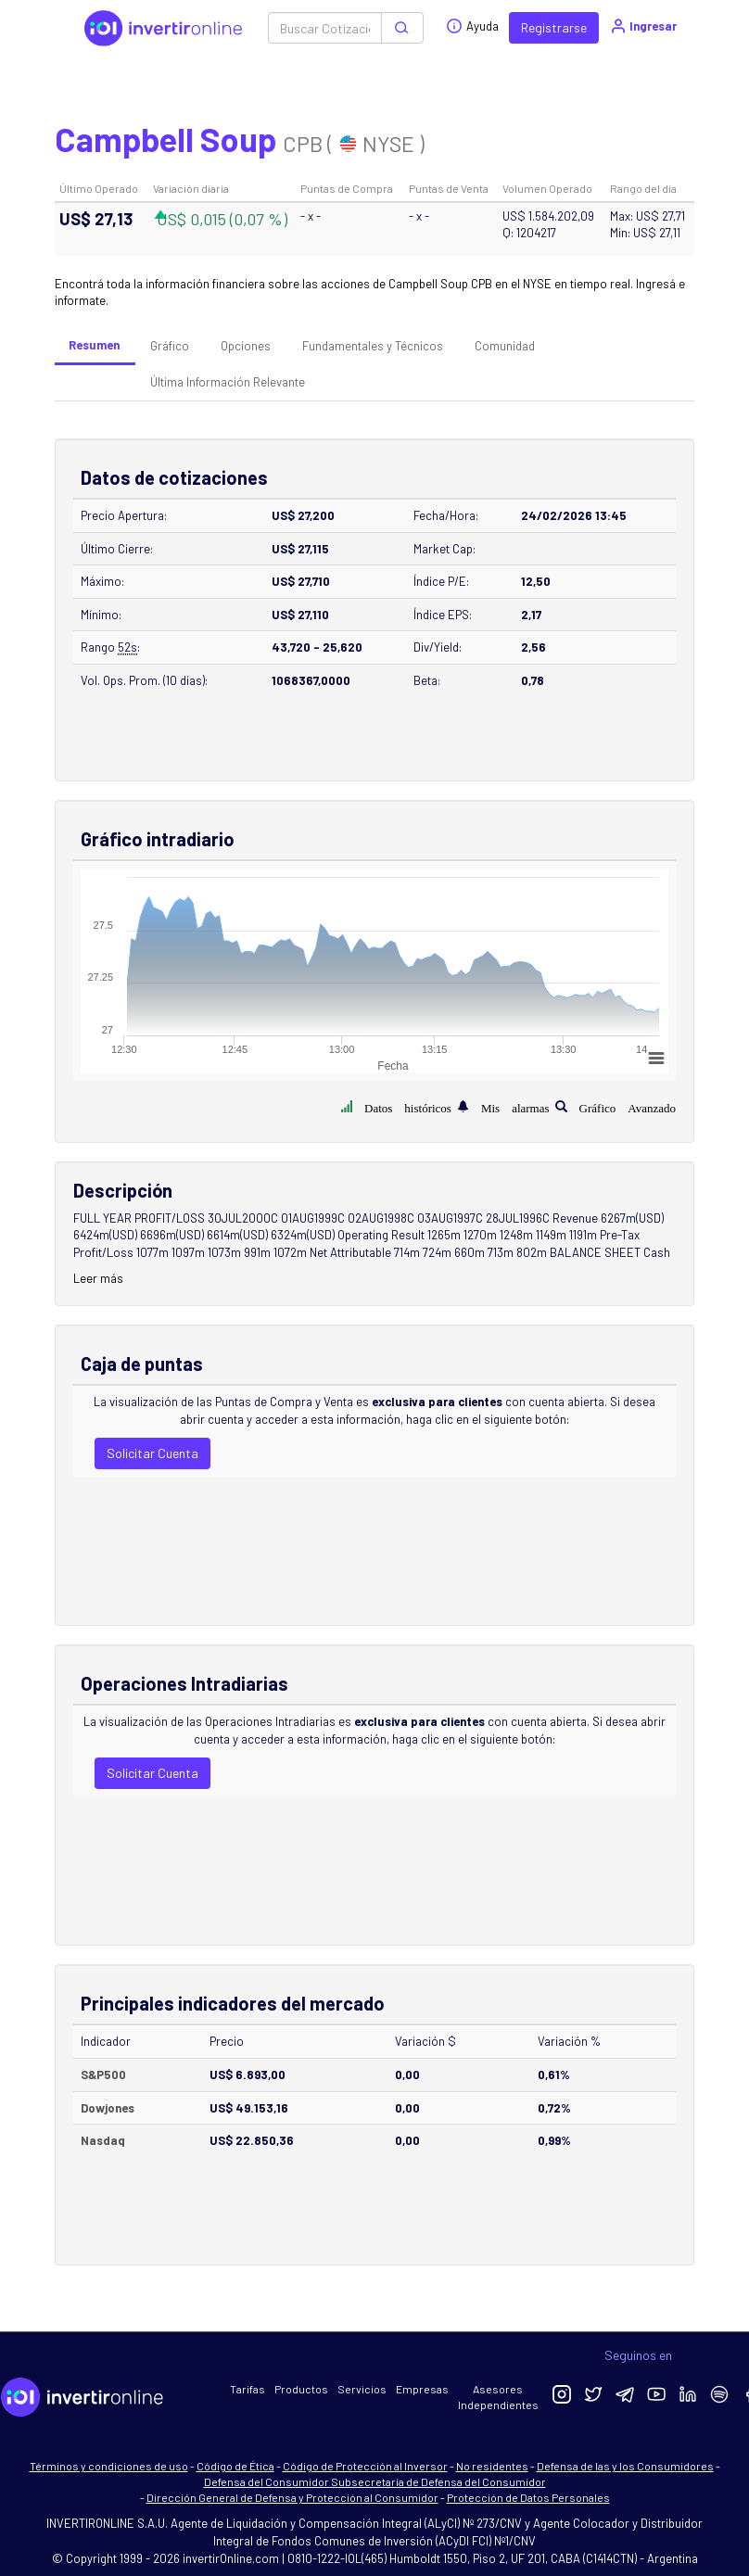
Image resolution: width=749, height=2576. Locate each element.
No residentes (492, 2465)
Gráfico (169, 345)
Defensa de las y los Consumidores (625, 2465)
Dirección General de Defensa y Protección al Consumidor (292, 2497)
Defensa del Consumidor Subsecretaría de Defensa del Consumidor (375, 2481)
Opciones (246, 345)
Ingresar (643, 26)
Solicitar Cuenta (152, 1453)
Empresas (422, 2388)
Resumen (94, 344)
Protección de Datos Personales (528, 2497)
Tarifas (247, 2388)
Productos (301, 2388)
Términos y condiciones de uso (109, 2465)
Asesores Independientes (498, 2396)
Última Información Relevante (227, 381)
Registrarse (554, 27)
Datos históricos (407, 1106)
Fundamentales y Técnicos (372, 345)
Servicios (362, 2388)
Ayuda (472, 26)
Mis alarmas (515, 1106)
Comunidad (505, 345)
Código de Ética (235, 2465)
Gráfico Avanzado (627, 1106)
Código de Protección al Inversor (365, 2465)
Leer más (98, 1278)
